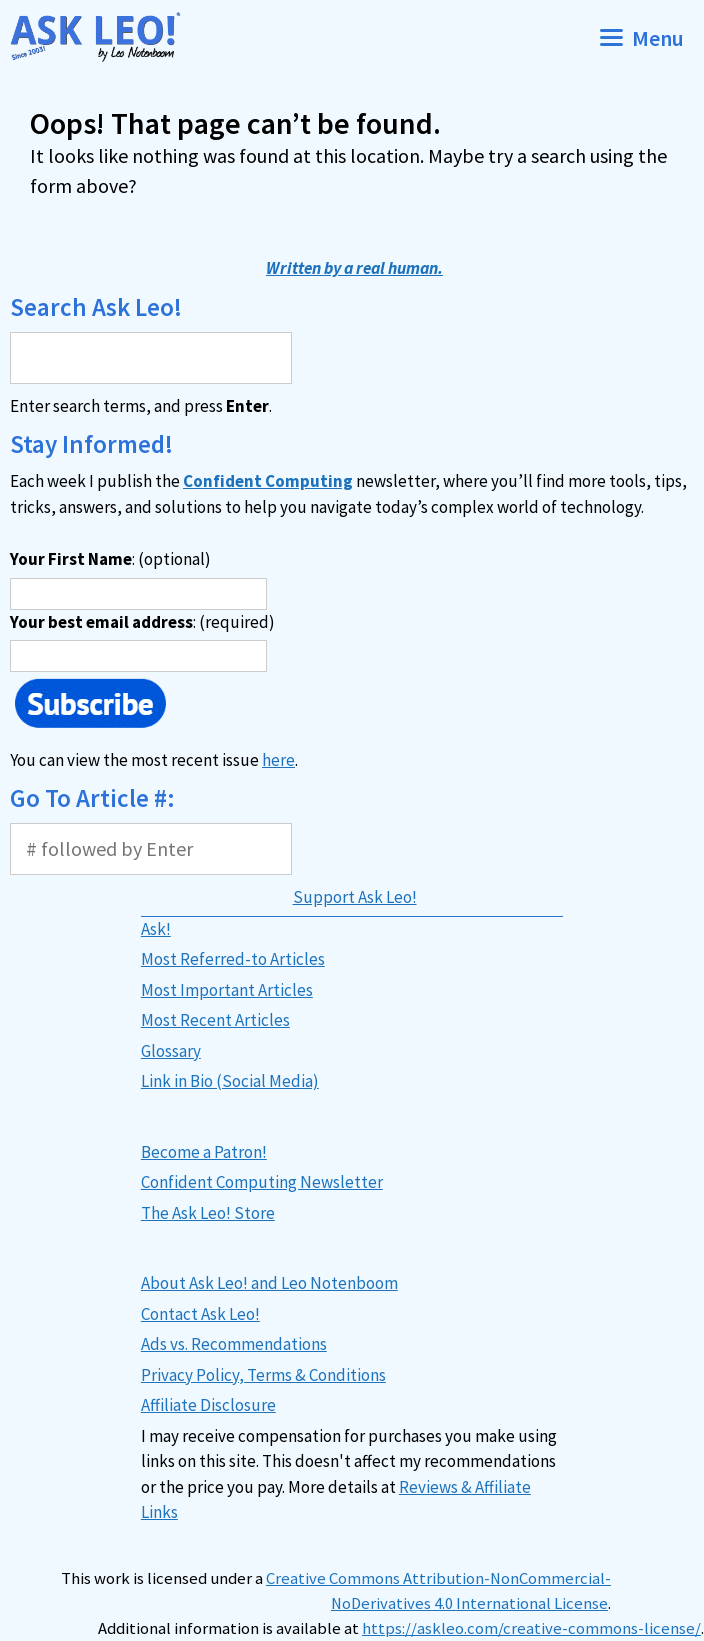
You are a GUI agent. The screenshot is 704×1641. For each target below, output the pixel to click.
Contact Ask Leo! (200, 1314)
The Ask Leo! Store (208, 1213)
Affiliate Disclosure (208, 1405)
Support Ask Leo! (355, 897)
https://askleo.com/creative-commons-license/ (531, 1628)
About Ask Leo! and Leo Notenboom (269, 1283)
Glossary (171, 1051)
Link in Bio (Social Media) (230, 1081)
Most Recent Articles (215, 1020)
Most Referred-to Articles (233, 959)
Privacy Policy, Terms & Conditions (263, 1375)
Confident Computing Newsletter (262, 1182)
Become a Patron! (204, 1152)
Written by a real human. (354, 268)
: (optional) (110, 559)
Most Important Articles (227, 990)
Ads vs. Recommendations (234, 1344)
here (278, 760)
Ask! (156, 929)
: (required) (142, 622)
